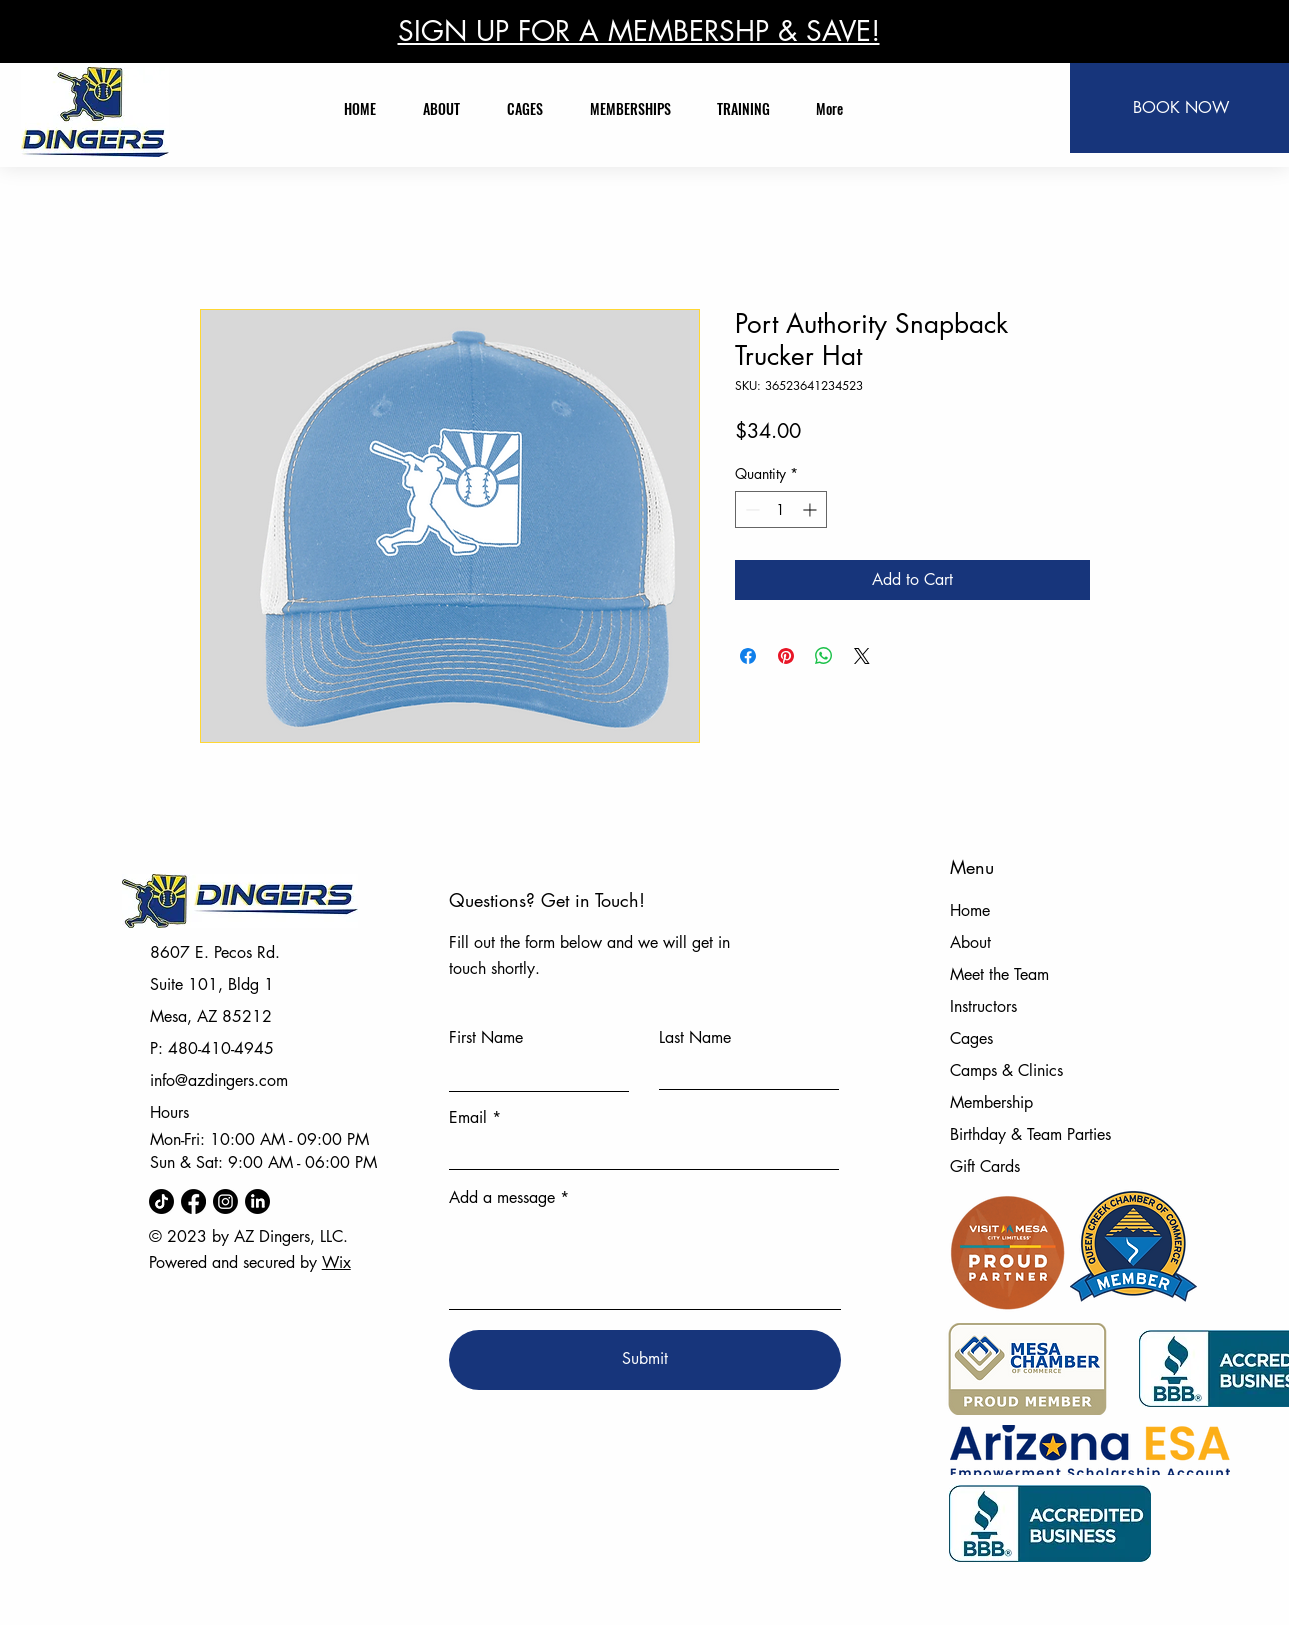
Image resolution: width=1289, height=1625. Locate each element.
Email (468, 1118)
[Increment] (811, 509)
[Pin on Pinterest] (786, 656)
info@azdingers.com (219, 1080)
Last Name (695, 1038)
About (970, 942)
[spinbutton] (781, 509)
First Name (486, 1038)
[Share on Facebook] (748, 656)
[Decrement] (750, 509)
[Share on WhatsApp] (824, 656)
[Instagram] (225, 1201)
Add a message (502, 1198)
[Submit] (645, 1360)
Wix (336, 1262)
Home (970, 910)
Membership (991, 1102)
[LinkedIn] (257, 1201)
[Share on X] (862, 656)
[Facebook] (193, 1201)
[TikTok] (161, 1201)
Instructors (983, 1006)
